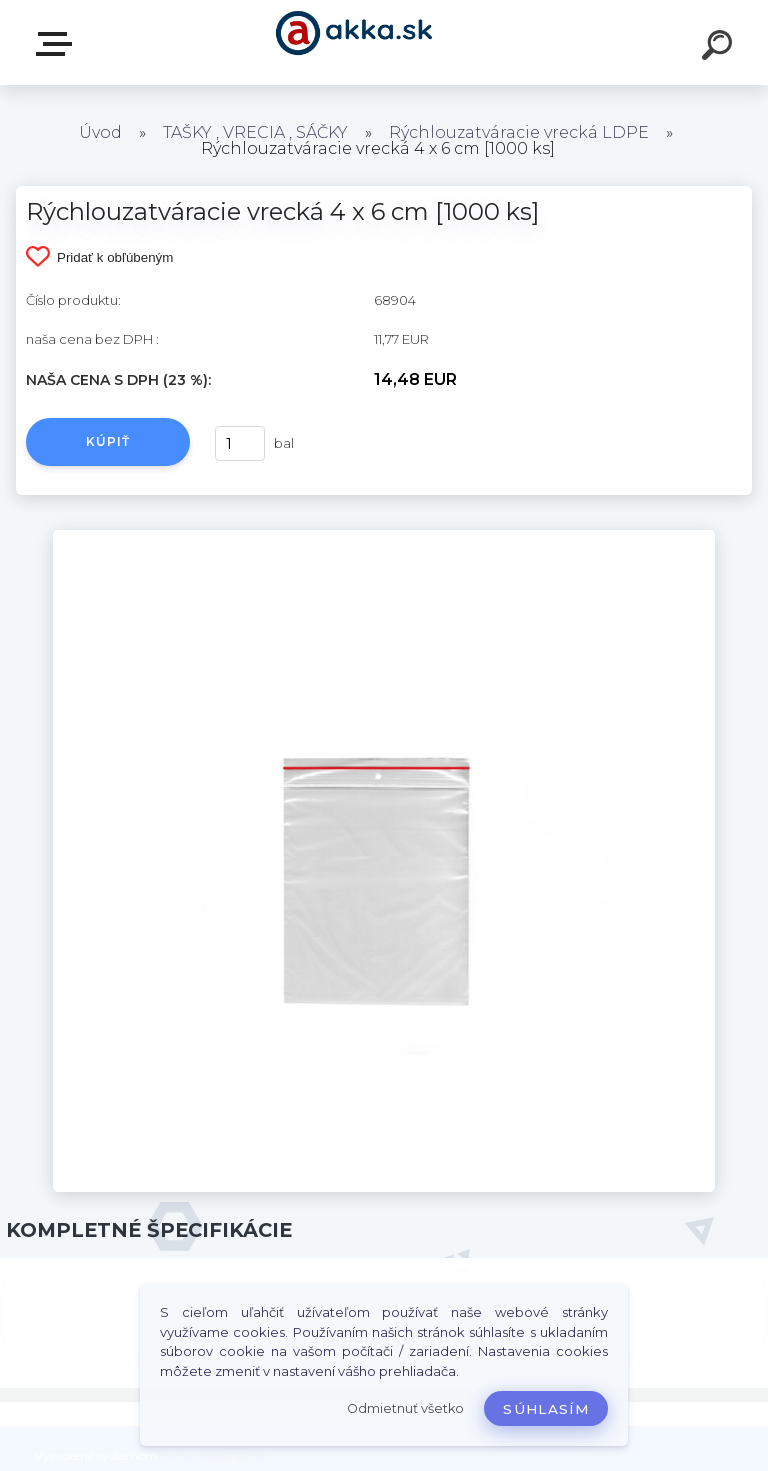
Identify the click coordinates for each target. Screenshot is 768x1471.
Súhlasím (546, 1409)
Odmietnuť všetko (405, 1408)
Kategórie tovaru (58, 44)
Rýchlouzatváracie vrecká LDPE (519, 132)
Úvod (100, 132)
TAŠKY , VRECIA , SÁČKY (255, 132)
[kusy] (240, 443)
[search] (720, 48)
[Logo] (354, 42)
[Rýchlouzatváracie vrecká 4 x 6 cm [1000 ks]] (384, 537)
